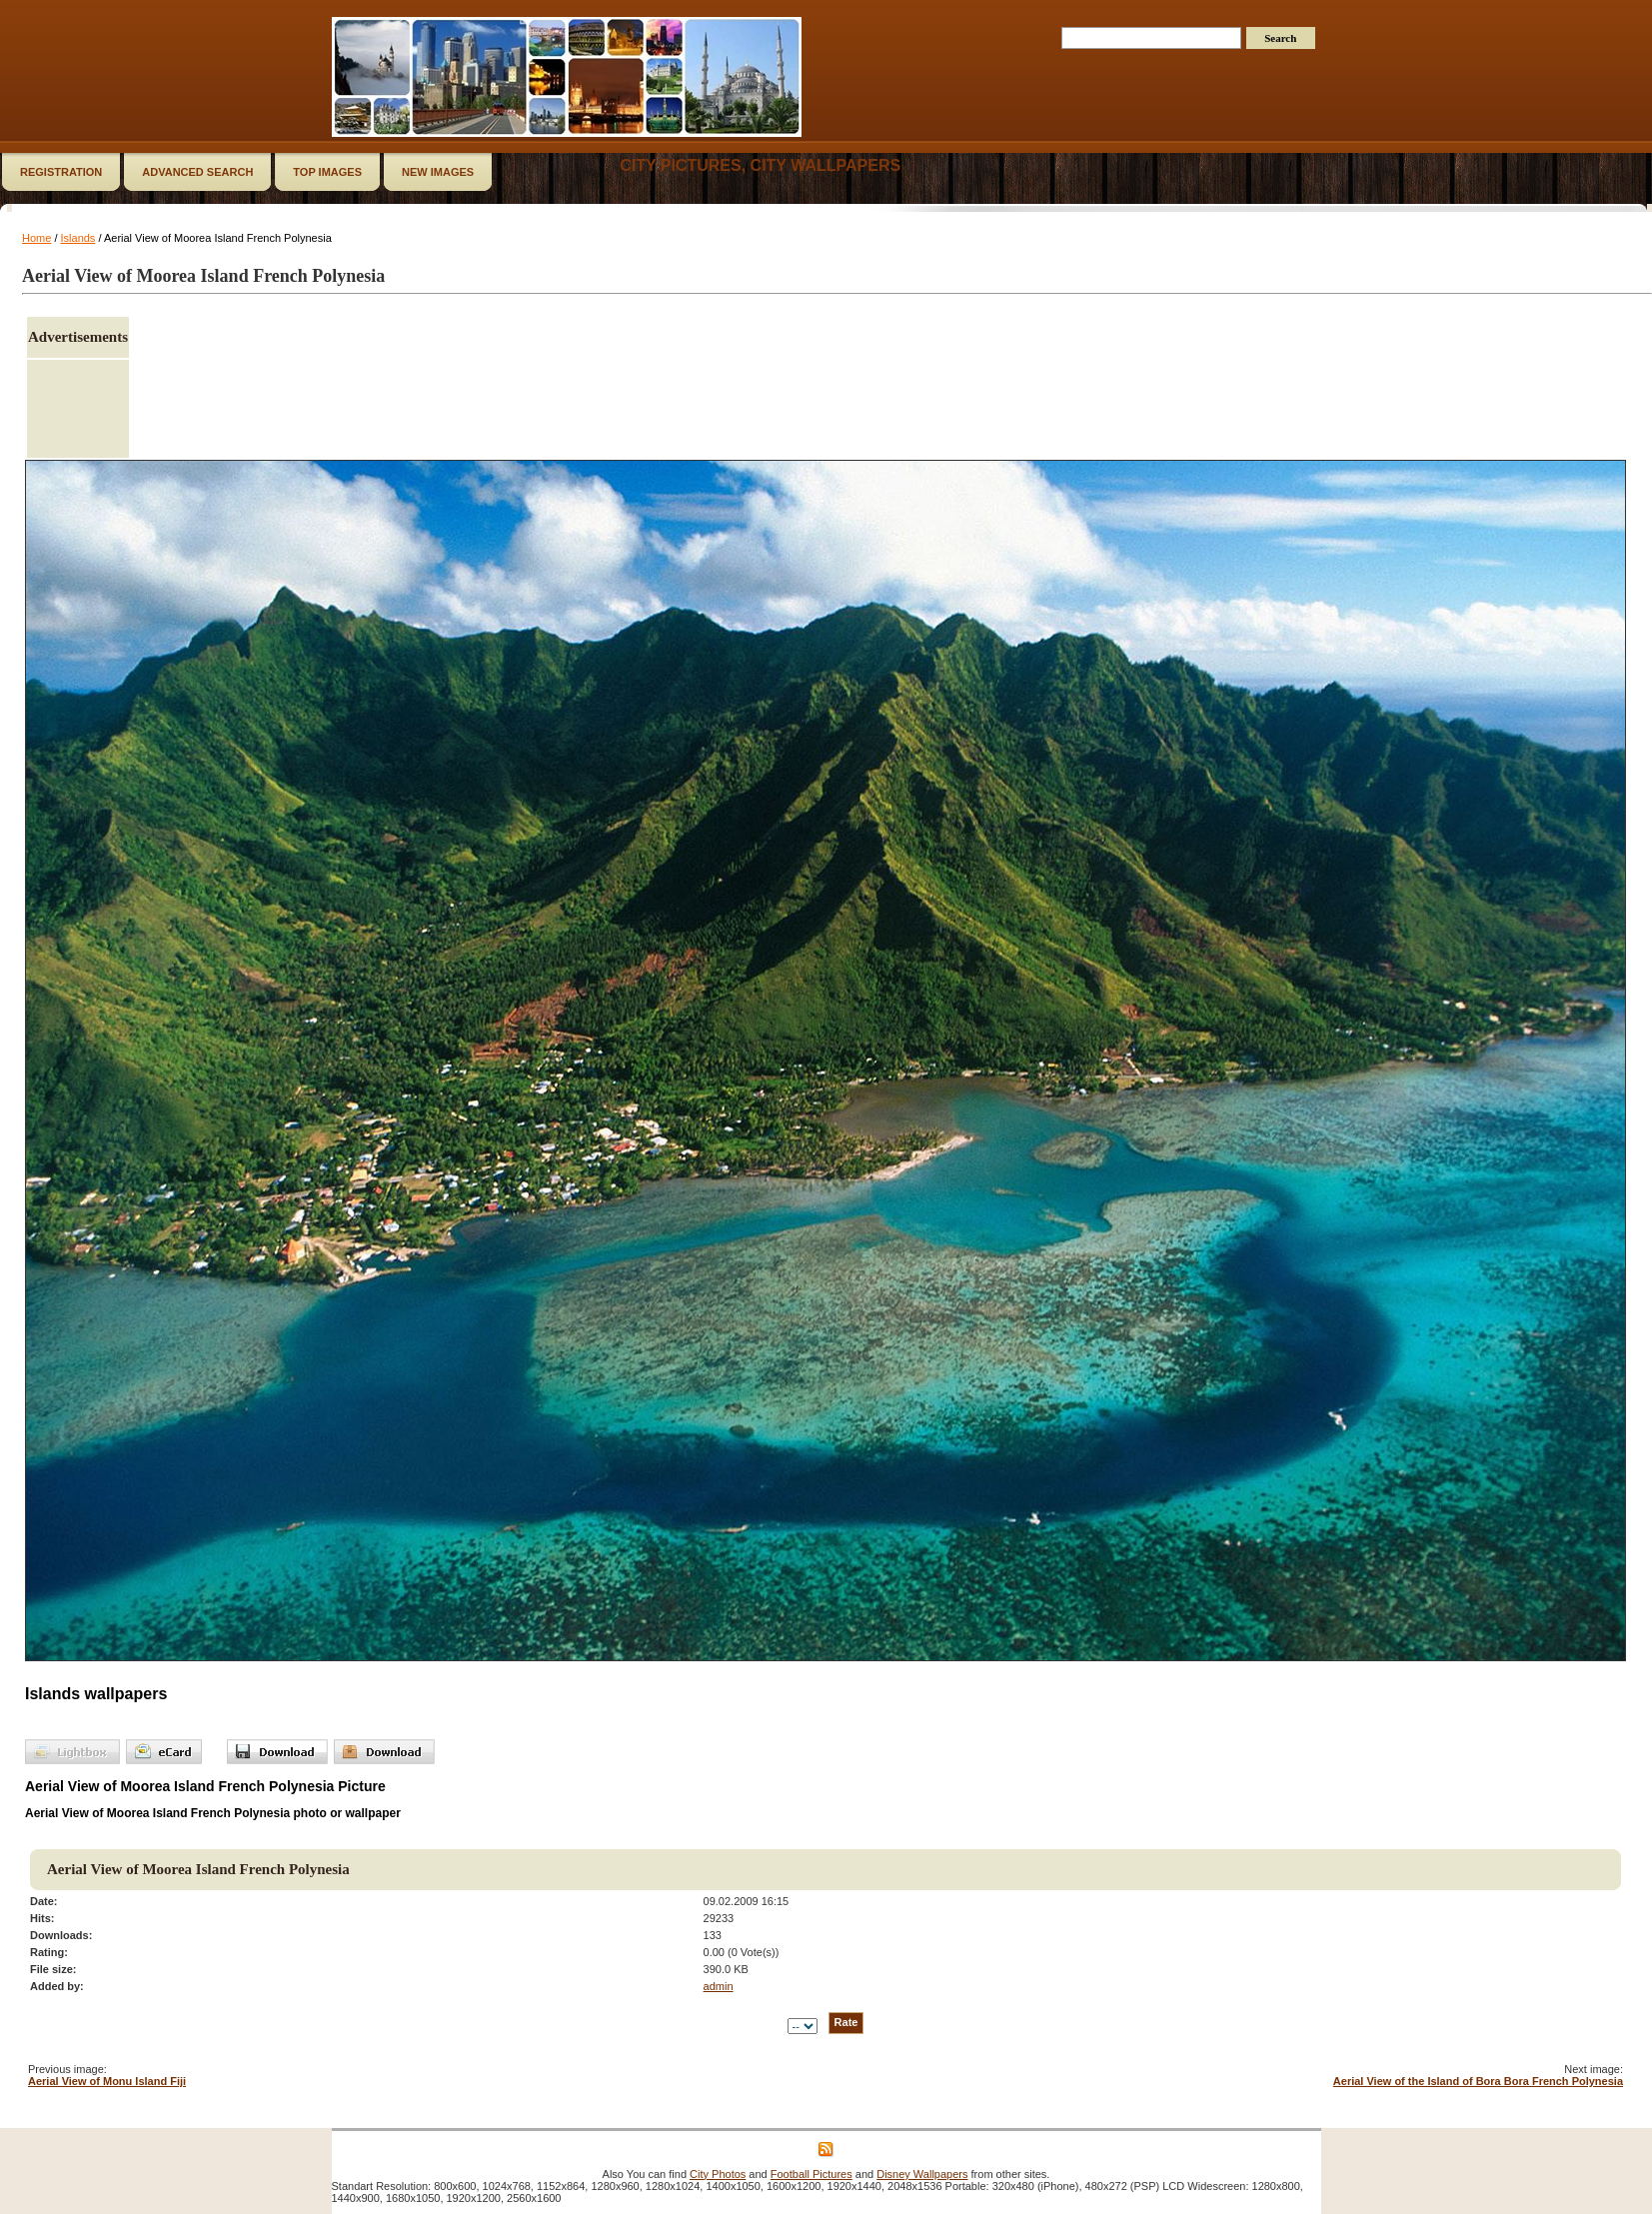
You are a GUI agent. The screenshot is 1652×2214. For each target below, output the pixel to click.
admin (719, 1986)
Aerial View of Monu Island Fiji (107, 2081)
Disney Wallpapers (921, 2174)
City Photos (718, 2174)
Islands (78, 238)
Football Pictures (811, 2174)
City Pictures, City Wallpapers (760, 165)
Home (36, 238)
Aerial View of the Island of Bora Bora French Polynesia (1478, 2081)
